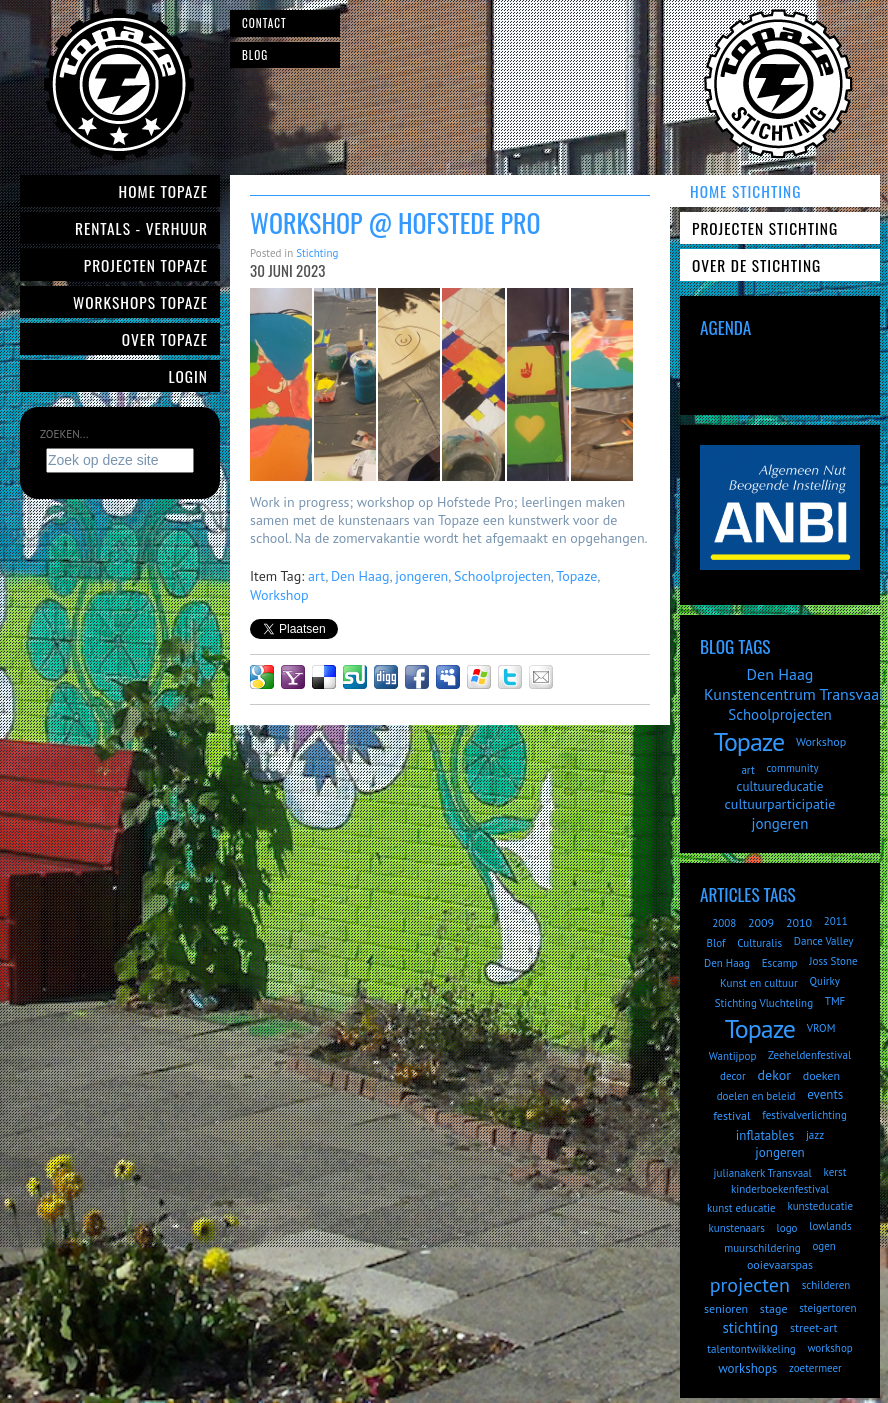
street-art (814, 1327)
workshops (747, 1368)
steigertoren (827, 1308)
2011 (836, 921)
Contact (264, 23)
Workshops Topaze (140, 302)
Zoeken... (64, 434)
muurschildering (762, 1248)
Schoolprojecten (502, 576)
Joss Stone (833, 961)
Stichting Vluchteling (764, 1003)
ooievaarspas (780, 1264)
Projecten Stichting (765, 228)
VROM (821, 1028)
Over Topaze (165, 339)
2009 (761, 922)
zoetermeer (815, 1368)
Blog (255, 55)
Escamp (780, 963)
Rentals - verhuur (141, 228)
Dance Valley (824, 941)
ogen (823, 1246)
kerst (835, 1172)
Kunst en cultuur (759, 983)
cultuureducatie (780, 786)
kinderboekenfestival (780, 1189)
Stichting (317, 253)
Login (189, 376)
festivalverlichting (804, 1115)
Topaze (576, 576)
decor (733, 1076)
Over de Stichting (756, 265)
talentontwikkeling (751, 1349)
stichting (750, 1327)
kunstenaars (736, 1228)
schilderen (826, 1285)
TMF (835, 1001)
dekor (774, 1075)
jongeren (421, 576)
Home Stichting (745, 191)
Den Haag (360, 576)
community (792, 768)
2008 (724, 923)
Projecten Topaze (146, 265)
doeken (821, 1075)
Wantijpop (733, 1056)
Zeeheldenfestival (809, 1055)
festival (731, 1115)
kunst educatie (741, 1208)
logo (787, 1228)
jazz (815, 1135)
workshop (829, 1348)
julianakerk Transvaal (763, 1173)
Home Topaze (163, 191)
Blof (716, 943)
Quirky (824, 981)
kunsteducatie (820, 1206)
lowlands (830, 1226)
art (316, 576)
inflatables (765, 1135)
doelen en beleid (756, 1096)
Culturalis (759, 943)
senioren (726, 1308)
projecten (750, 1285)
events (825, 1094)
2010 (799, 922)
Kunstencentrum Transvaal (794, 694)
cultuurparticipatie (780, 804)
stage (774, 1308)
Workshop (279, 595)
